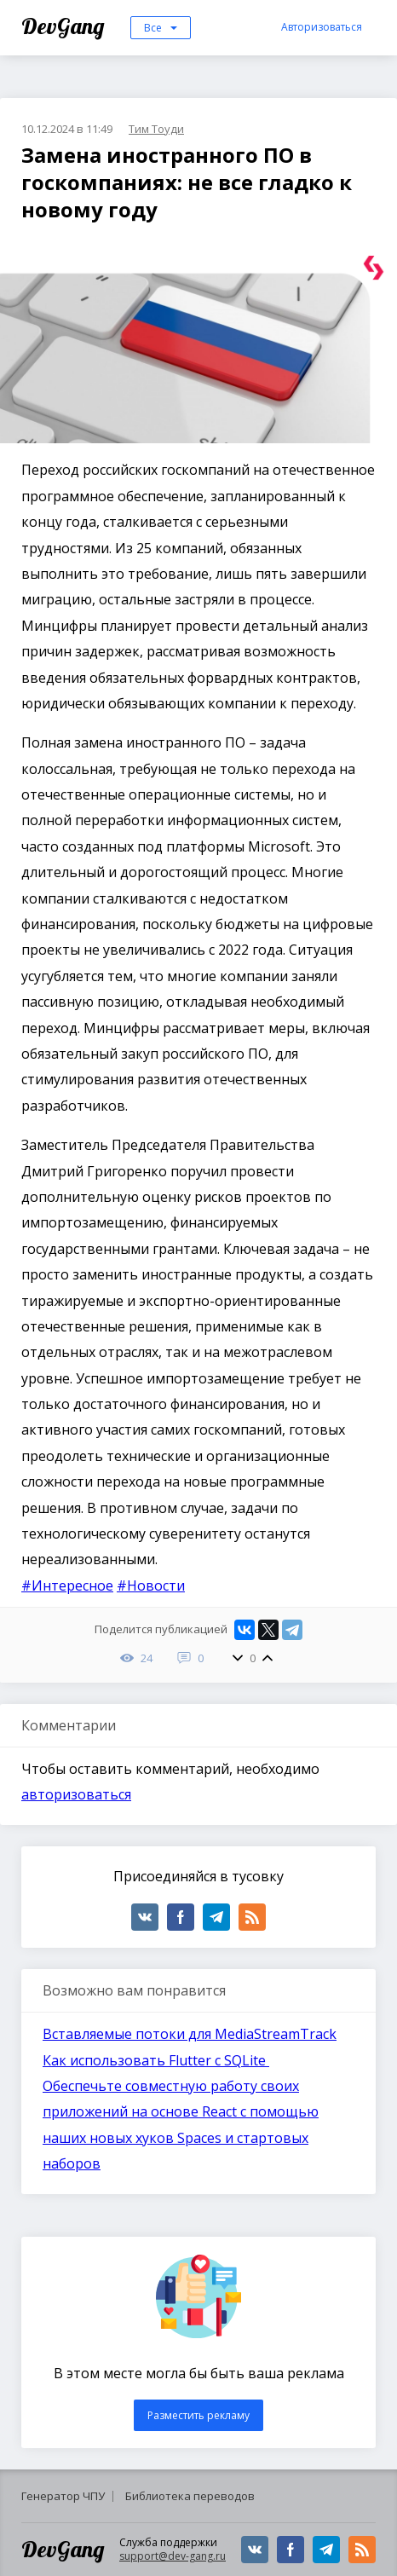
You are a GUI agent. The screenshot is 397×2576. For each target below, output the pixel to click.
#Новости (151, 1585)
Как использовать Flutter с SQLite (156, 2060)
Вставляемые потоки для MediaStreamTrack (190, 2033)
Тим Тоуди (156, 128)
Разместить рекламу (198, 2415)
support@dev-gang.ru (172, 2556)
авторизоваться (76, 1794)
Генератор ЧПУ (63, 2496)
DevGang (65, 26)
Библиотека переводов (190, 2496)
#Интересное (67, 1585)
